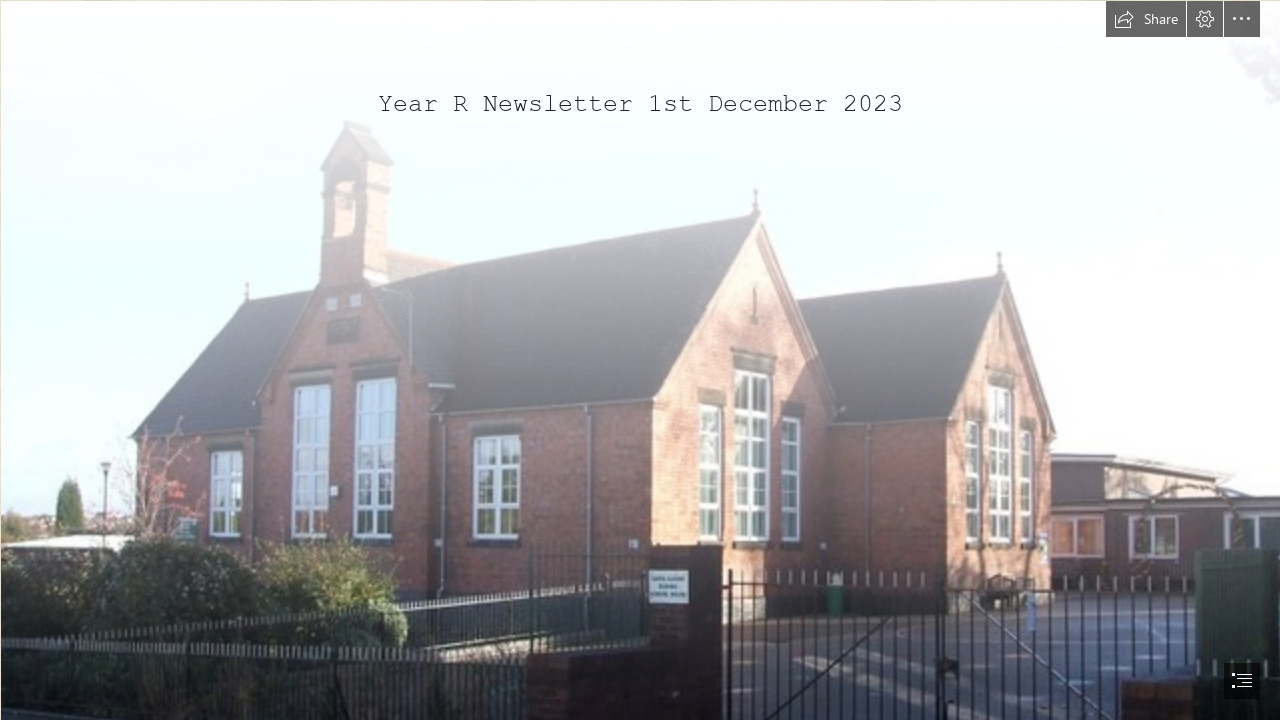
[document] (640, 360)
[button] (1146, 19)
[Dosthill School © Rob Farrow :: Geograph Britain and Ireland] (640, 360)
